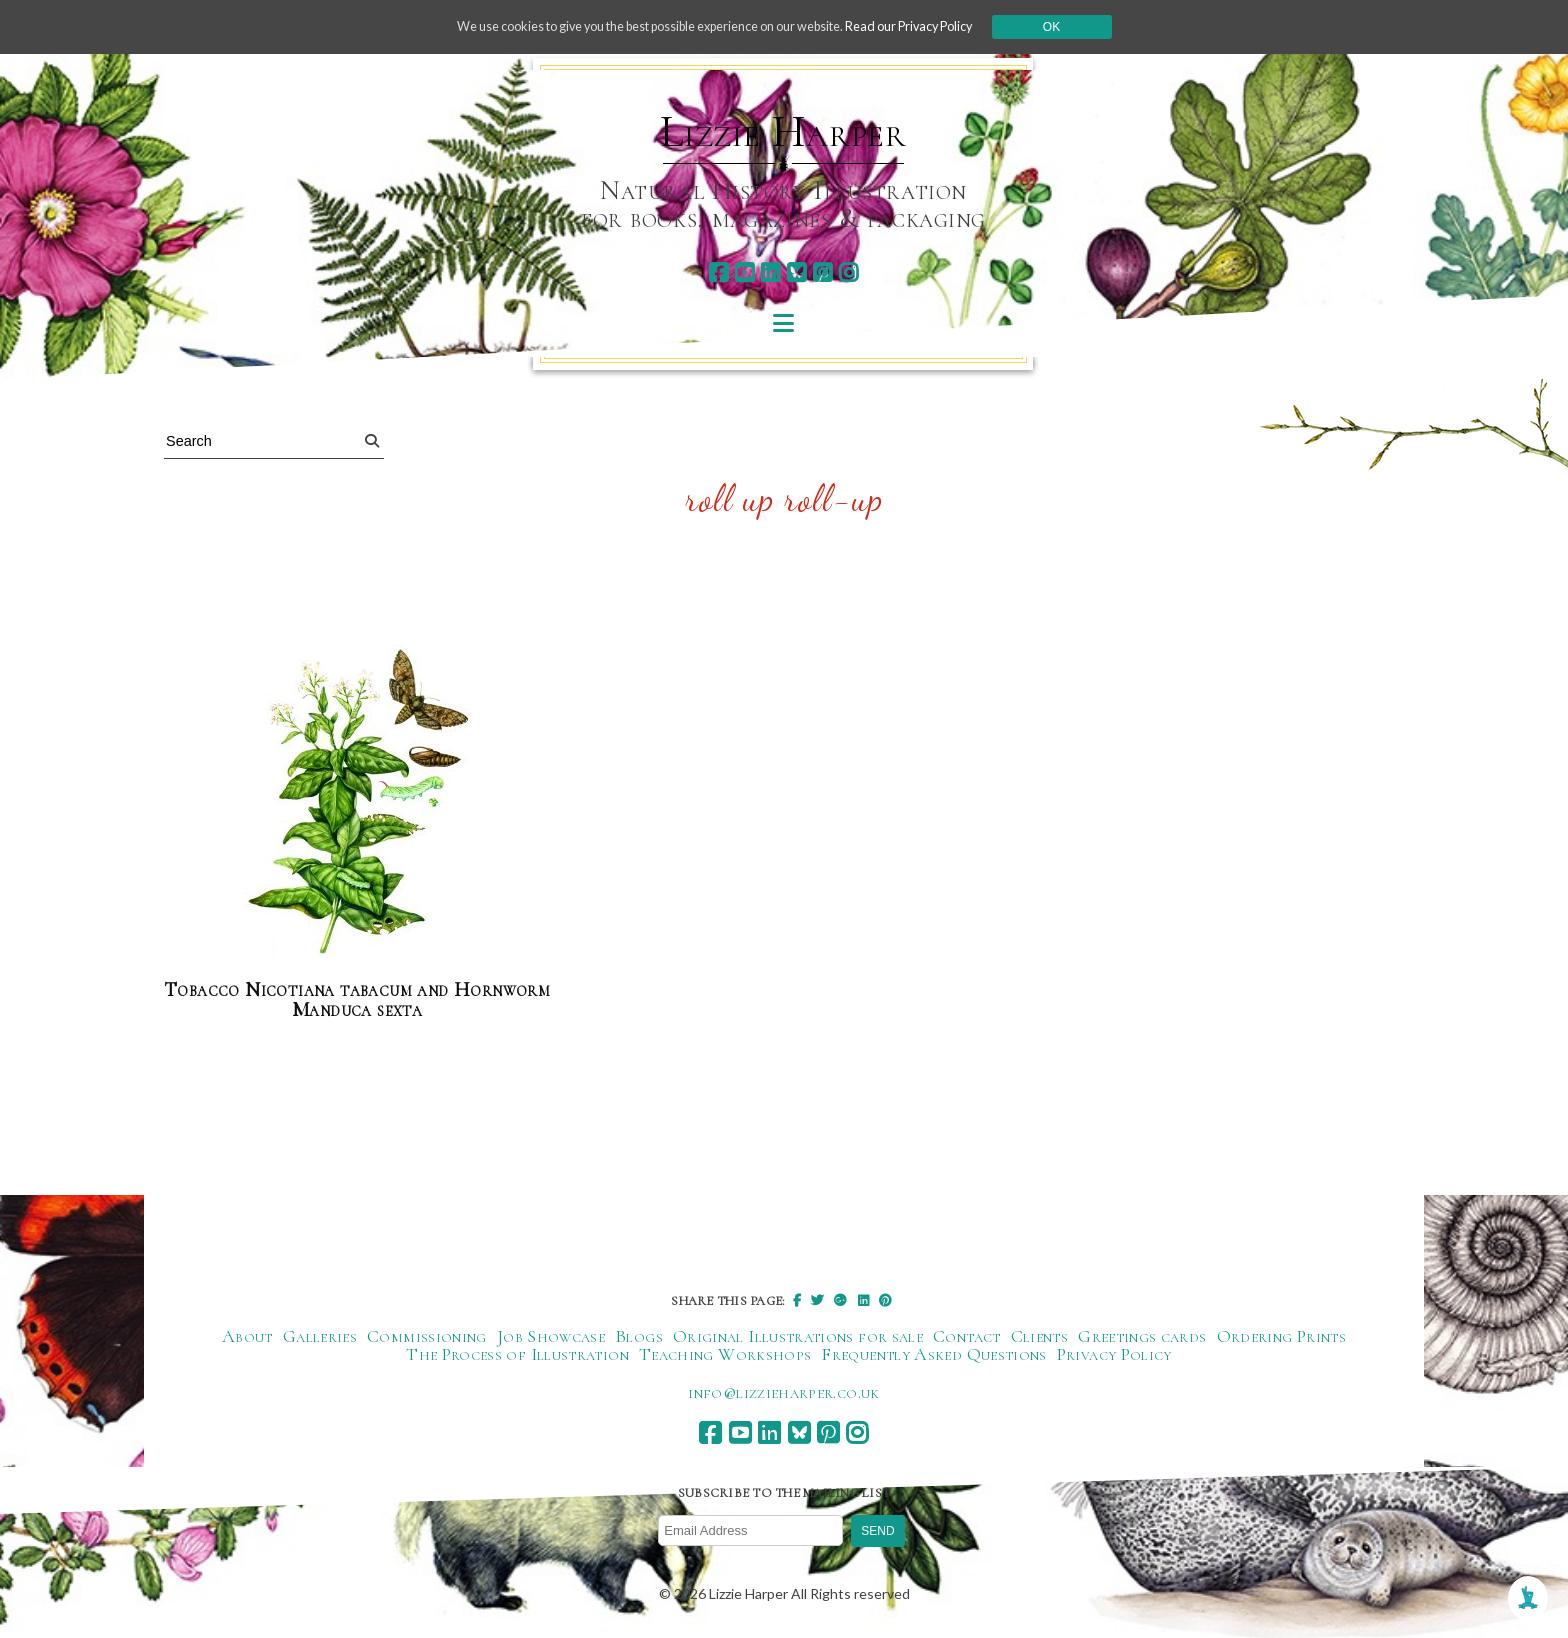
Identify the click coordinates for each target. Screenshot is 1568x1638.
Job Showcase (551, 1338)
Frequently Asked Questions (933, 1356)
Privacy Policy (1114, 1356)
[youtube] (744, 272)
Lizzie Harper (783, 132)
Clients (1040, 1338)
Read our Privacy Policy (944, 26)
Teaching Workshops (725, 1356)
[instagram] (848, 272)
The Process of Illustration (517, 1356)
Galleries (320, 1338)
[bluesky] (796, 272)
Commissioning (427, 1338)
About (247, 1338)
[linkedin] (770, 272)
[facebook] (718, 272)
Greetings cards (1142, 1338)
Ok (1095, 27)
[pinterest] (822, 272)
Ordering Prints (1281, 1338)
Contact (967, 1338)
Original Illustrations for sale (798, 1338)
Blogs (639, 1338)
